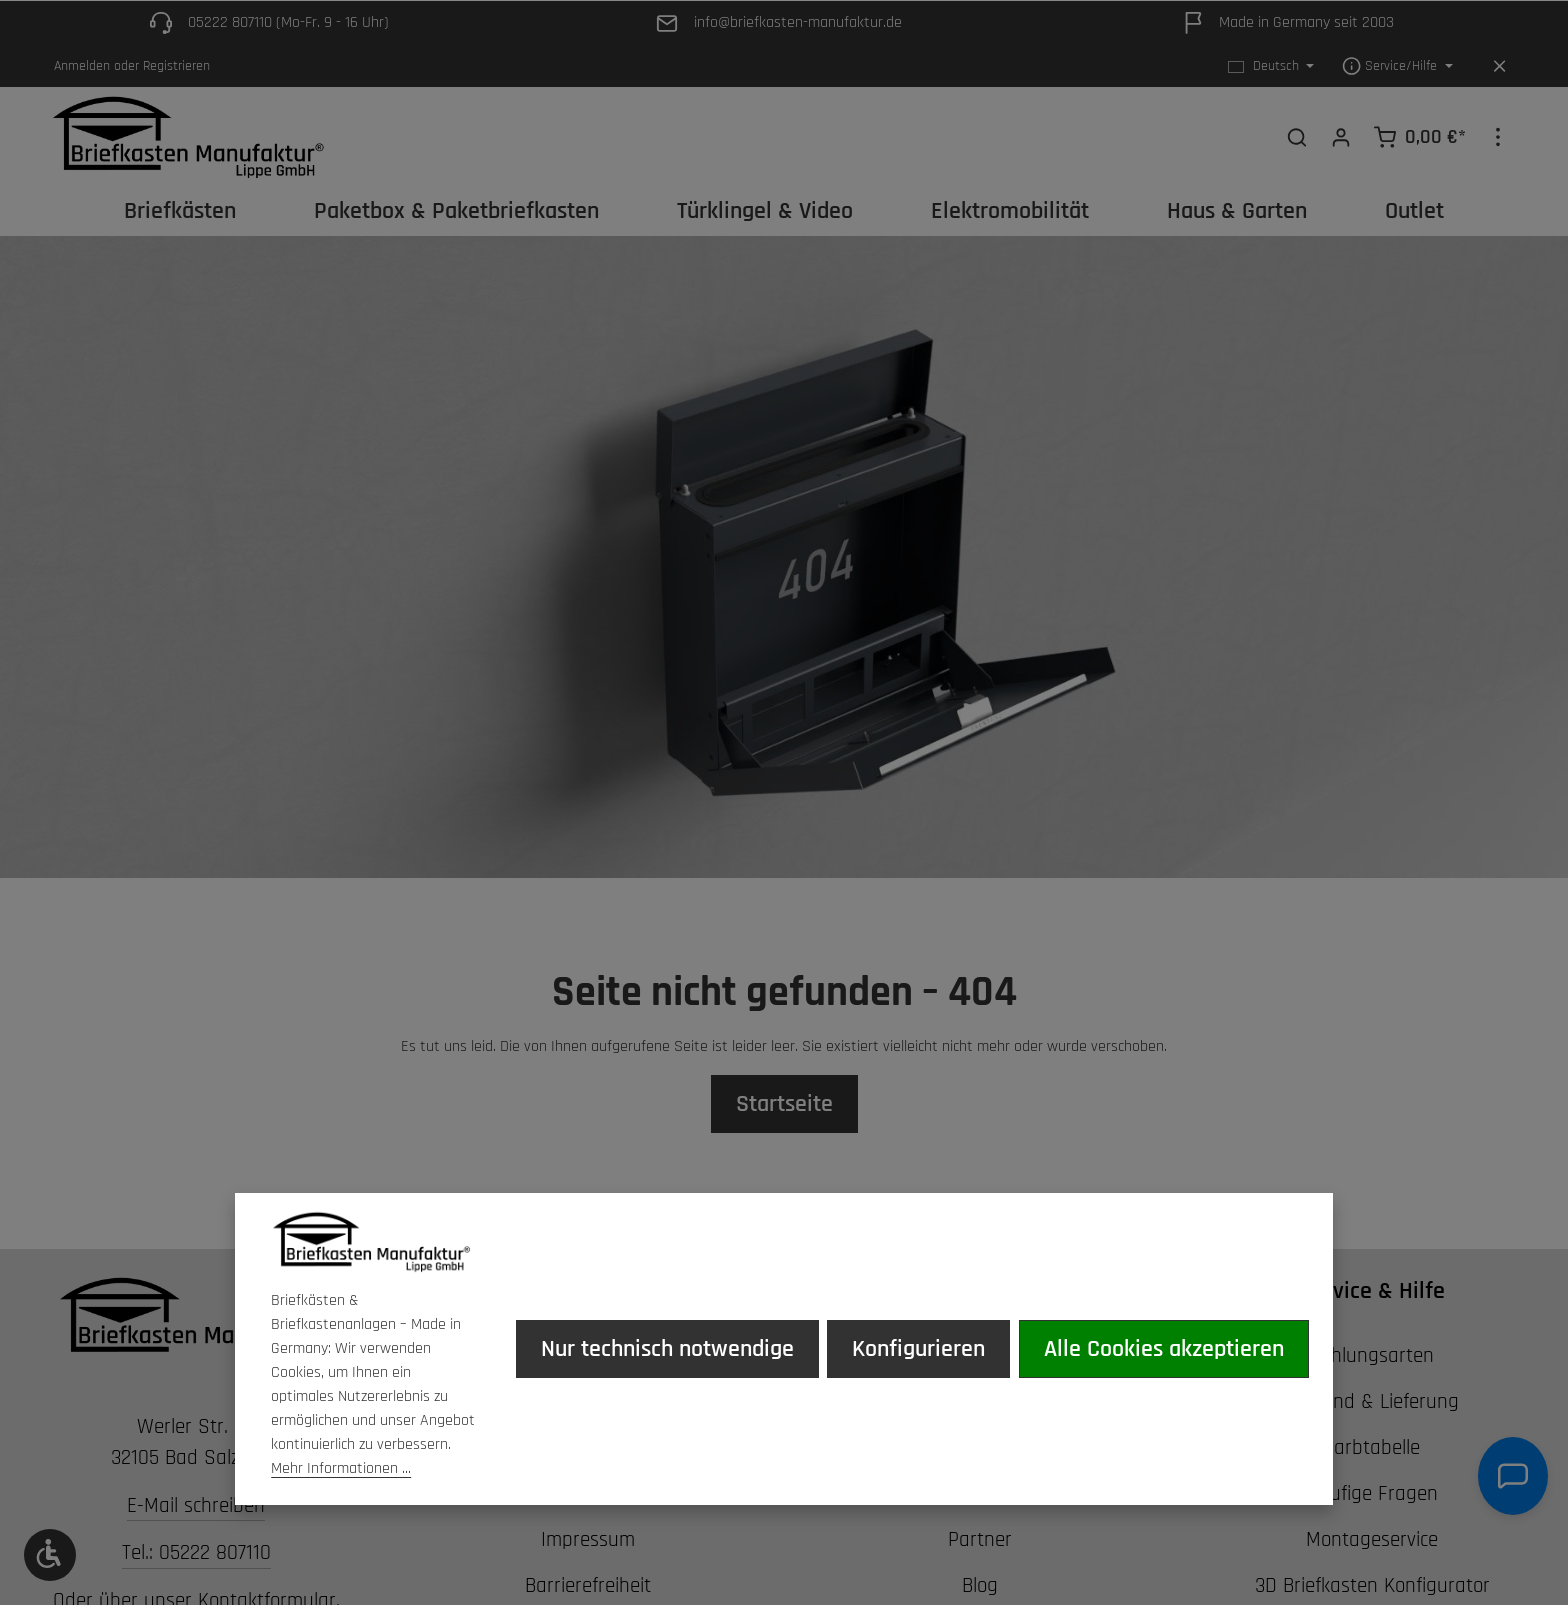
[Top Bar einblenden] (1498, 137)
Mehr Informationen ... (341, 1468)
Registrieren (176, 66)
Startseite (784, 1104)
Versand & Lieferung (1372, 1401)
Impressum (588, 1539)
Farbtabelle (1372, 1447)
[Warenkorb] (1419, 137)
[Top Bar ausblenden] (1499, 66)
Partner (980, 1539)
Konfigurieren (919, 1349)
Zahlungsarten (1372, 1355)
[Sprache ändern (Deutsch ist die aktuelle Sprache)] (1271, 66)
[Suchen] (1297, 137)
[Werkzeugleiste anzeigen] (50, 1555)
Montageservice (1372, 1539)
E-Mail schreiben (196, 1505)
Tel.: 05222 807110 (196, 1553)
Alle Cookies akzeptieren (1164, 1349)
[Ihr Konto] (1341, 137)
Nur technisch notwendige (668, 1349)
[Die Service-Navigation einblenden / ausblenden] (1397, 66)
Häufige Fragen (1372, 1493)
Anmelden (82, 66)
